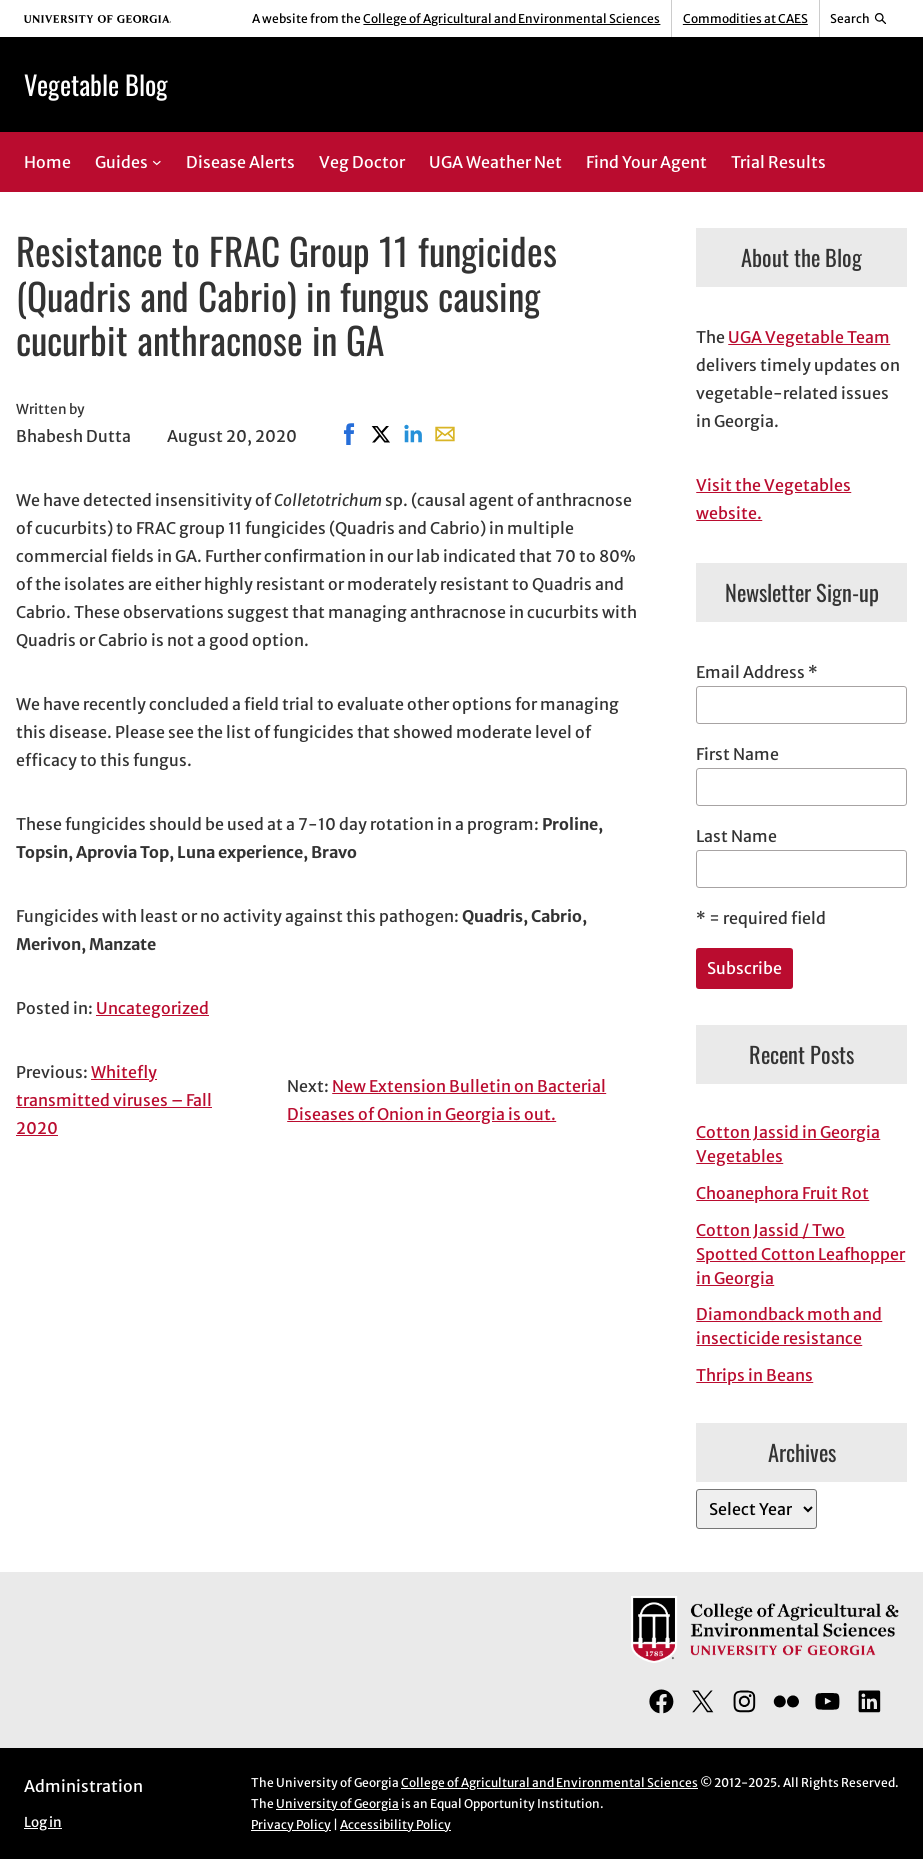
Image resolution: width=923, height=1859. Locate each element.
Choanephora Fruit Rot (782, 1193)
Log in (43, 1822)
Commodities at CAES (745, 18)
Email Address (757, 672)
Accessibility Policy (395, 1824)
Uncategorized (152, 1008)
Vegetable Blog (96, 84)
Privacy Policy (291, 1824)
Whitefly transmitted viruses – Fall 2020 (114, 1100)
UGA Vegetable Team (809, 337)
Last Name (736, 836)
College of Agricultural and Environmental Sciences (511, 18)
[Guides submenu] (157, 162)
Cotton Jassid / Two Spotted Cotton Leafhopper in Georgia (800, 1254)
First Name (737, 754)
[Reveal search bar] (859, 19)
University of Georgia (337, 1803)
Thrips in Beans (754, 1375)
